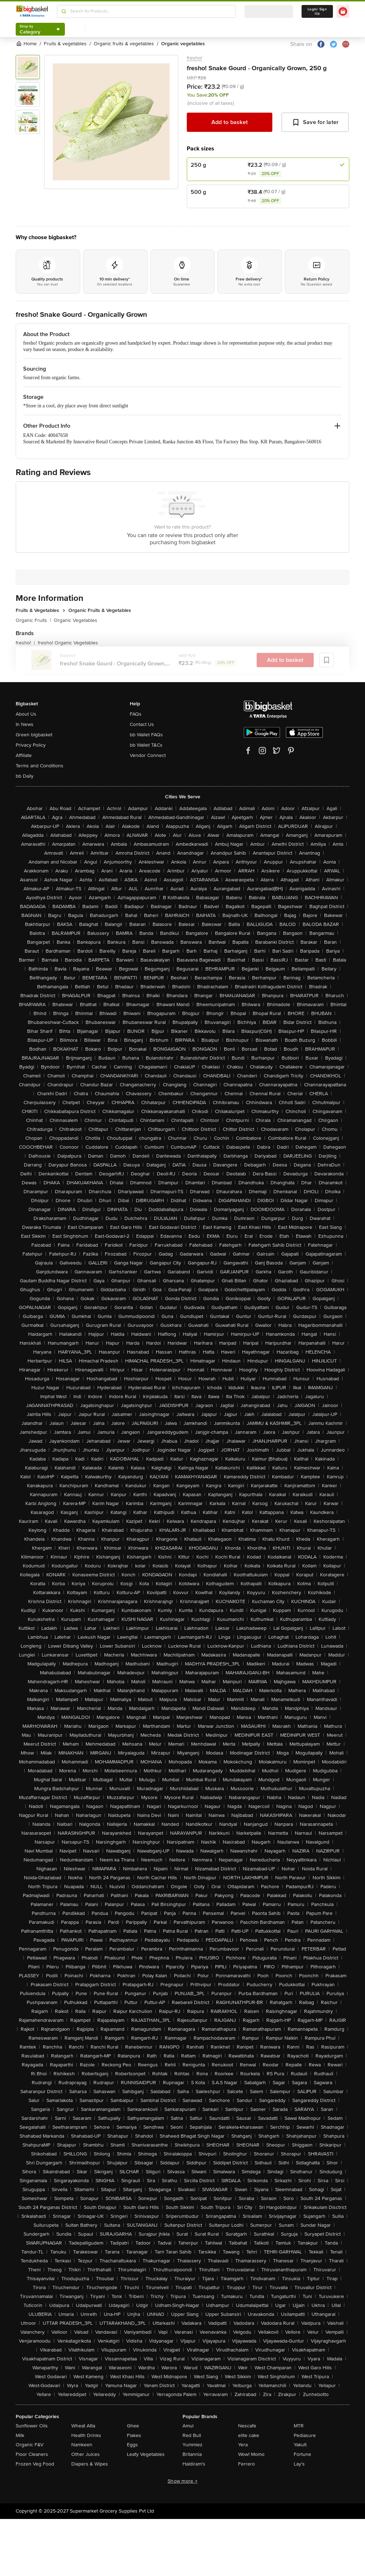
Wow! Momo (251, 2454)
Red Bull (191, 2435)
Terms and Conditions (39, 766)
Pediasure (305, 2435)
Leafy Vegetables (146, 2454)
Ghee (133, 2426)
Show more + (182, 2481)
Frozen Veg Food (35, 2464)
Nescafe (247, 2426)
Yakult (300, 2445)
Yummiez (192, 2445)
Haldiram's (193, 2464)
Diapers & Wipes (89, 2464)
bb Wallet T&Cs (146, 745)
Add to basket (229, 122)
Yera (243, 2445)
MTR (299, 2426)
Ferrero (246, 2464)
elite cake (248, 2435)
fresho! (194, 58)
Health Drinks (86, 2435)
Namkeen (81, 2445)
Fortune (302, 2454)
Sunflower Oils (32, 2426)
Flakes (134, 2435)
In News (25, 724)
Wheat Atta (83, 2426)
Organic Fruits (33, 620)
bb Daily (25, 776)
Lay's (299, 2464)
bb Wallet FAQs (146, 735)
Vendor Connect (148, 755)
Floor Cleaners (32, 2454)
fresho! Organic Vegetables (68, 643)
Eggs (132, 2445)
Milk (20, 2435)
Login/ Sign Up (317, 11)
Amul (188, 2426)
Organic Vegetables (75, 620)
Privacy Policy (31, 745)
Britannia (192, 2454)
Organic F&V (29, 2445)
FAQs (136, 714)
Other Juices (85, 2454)
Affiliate (24, 755)
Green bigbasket (34, 735)
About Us (26, 714)
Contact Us (142, 724)
